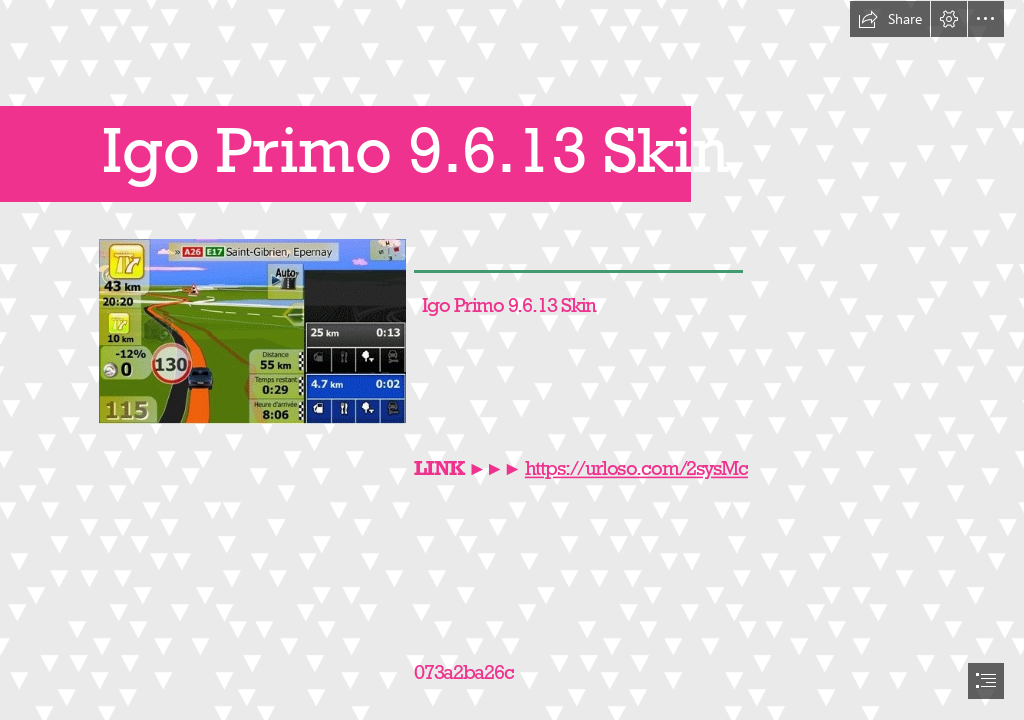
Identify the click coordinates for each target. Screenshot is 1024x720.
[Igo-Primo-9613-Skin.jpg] (251, 330)
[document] (512, 360)
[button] (890, 19)
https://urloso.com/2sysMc (636, 468)
